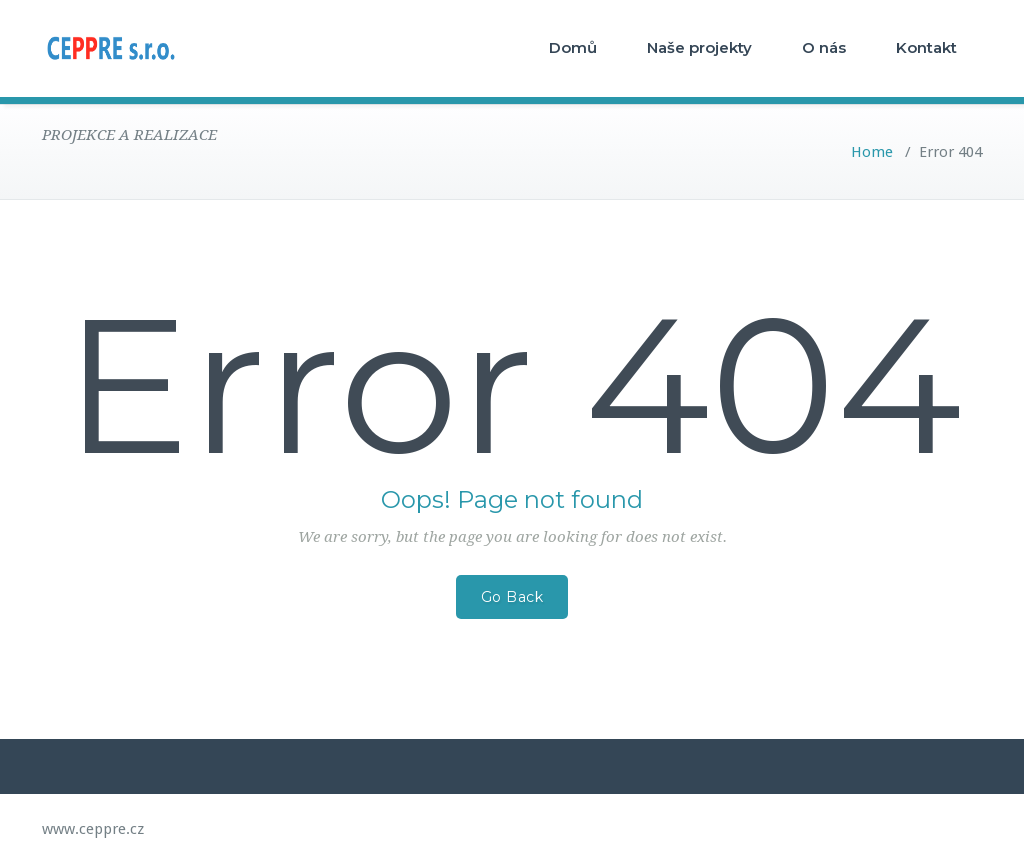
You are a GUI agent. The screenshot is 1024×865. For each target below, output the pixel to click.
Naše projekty (699, 47)
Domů (573, 47)
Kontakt (926, 47)
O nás (824, 47)
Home (872, 152)
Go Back (512, 597)
